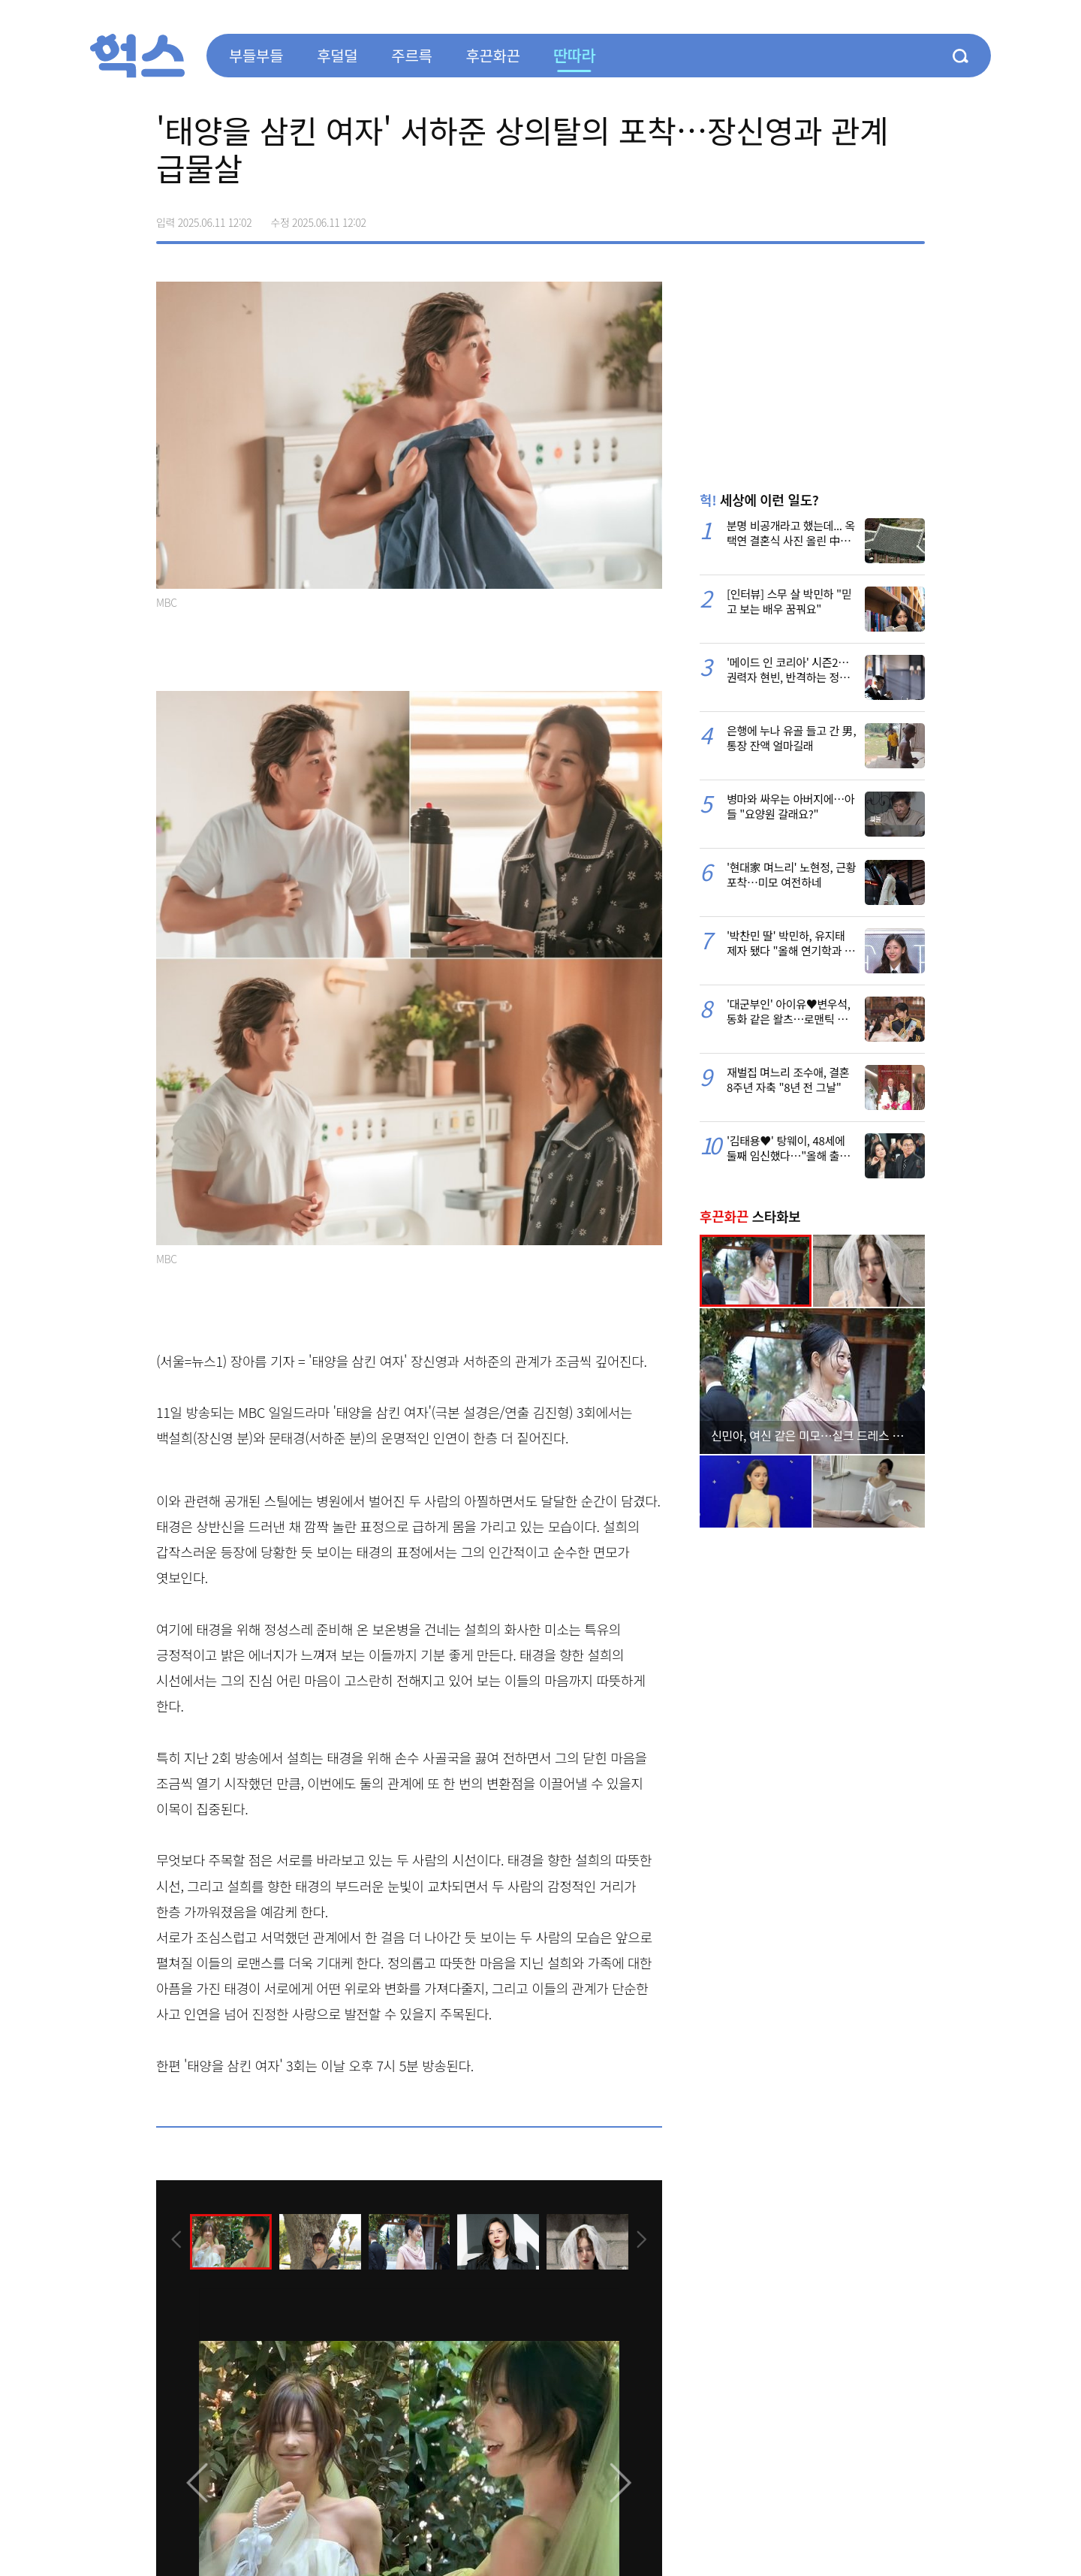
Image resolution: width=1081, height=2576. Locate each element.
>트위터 (850, 217)
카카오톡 (881, 217)
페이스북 (818, 217)
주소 (913, 217)
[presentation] (176, 2241)
